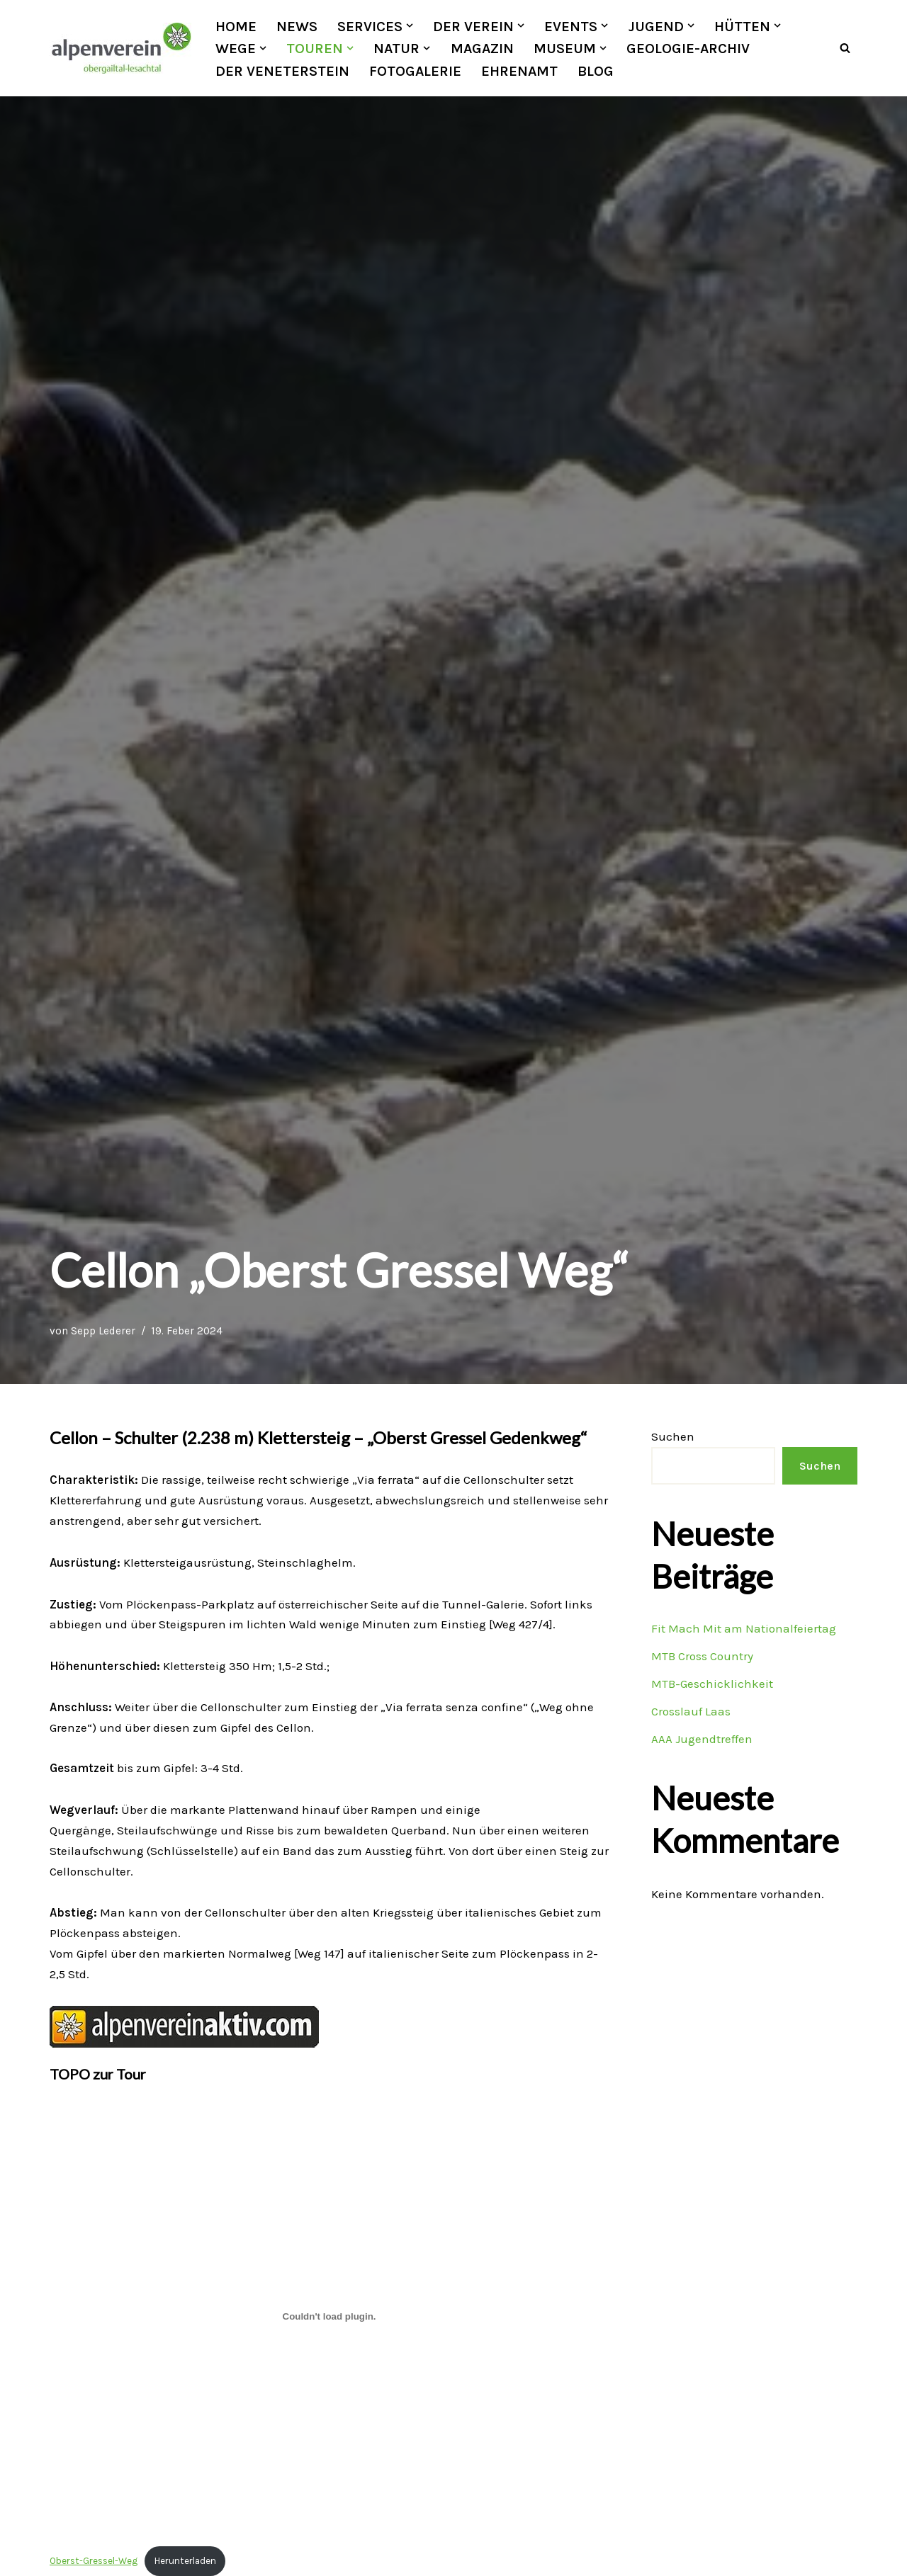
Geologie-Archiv (688, 48)
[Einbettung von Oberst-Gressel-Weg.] (329, 2318)
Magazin (482, 48)
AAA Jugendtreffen (702, 1739)
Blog (596, 70)
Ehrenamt (519, 70)
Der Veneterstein (282, 70)
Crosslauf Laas (691, 1712)
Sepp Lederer (103, 1331)
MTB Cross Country (702, 1657)
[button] (409, 25)
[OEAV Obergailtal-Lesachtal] (120, 48)
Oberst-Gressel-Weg (93, 2562)
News (296, 26)
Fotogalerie (415, 70)
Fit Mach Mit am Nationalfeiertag (743, 1629)
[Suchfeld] (845, 48)
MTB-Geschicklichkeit (712, 1684)
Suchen (672, 1437)
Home (236, 26)
